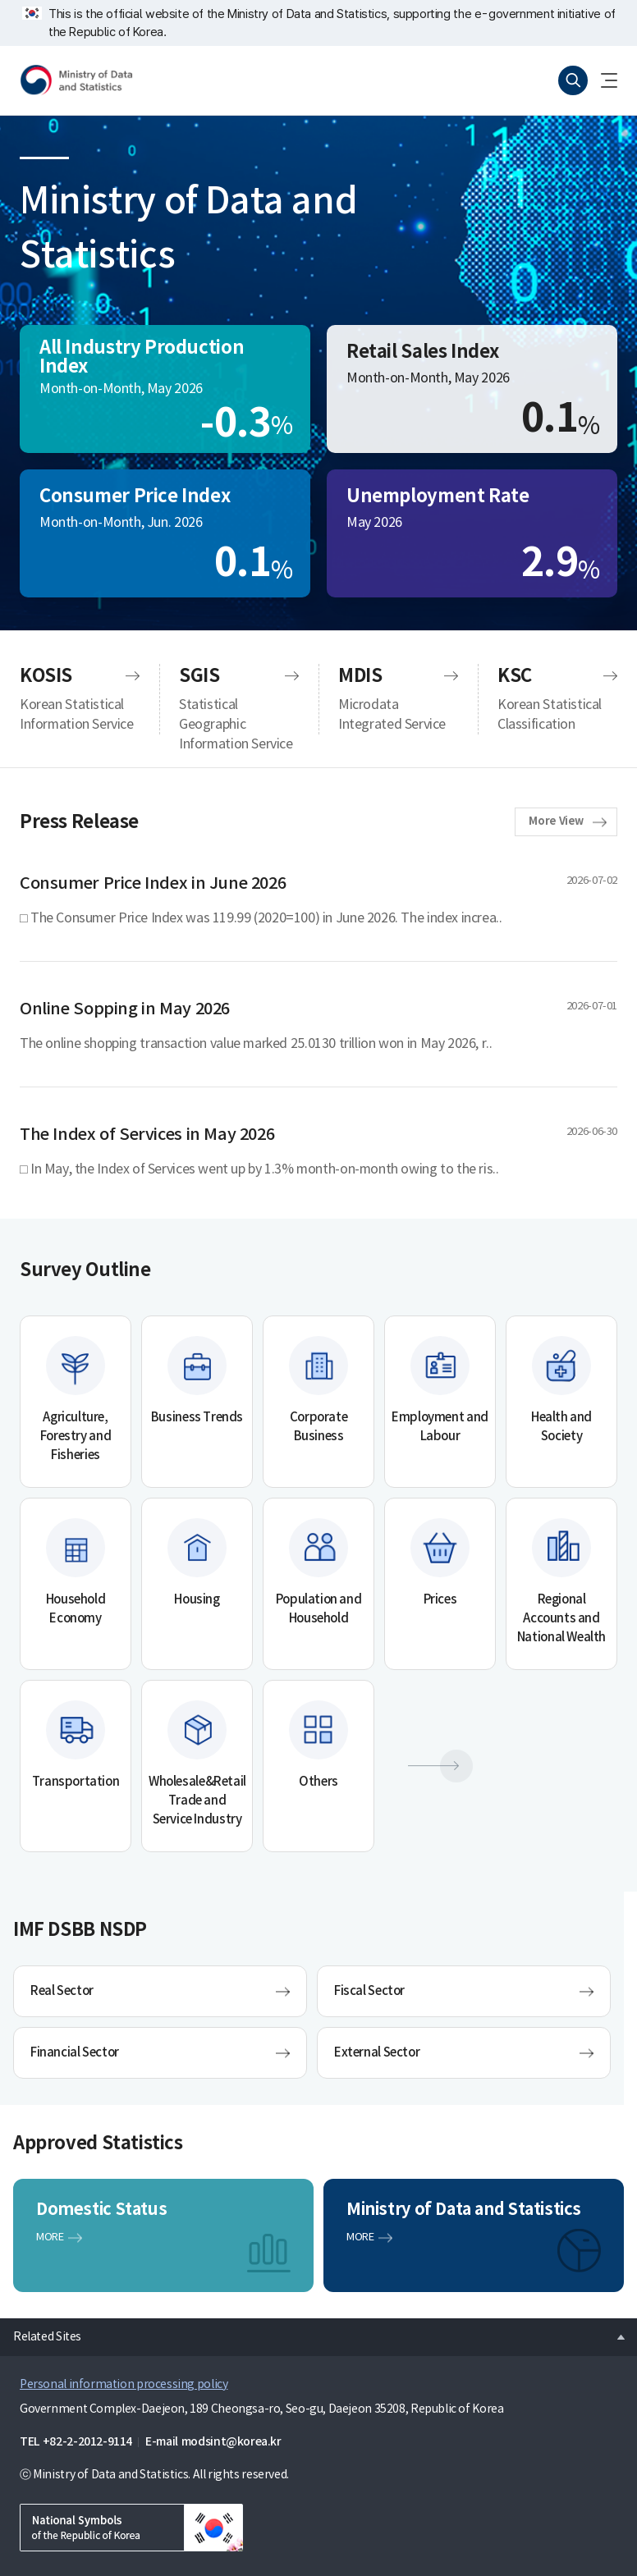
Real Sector (62, 1991)
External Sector (376, 2053)
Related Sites (40, 2332)
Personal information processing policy (123, 2384)
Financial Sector (74, 2053)
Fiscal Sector (369, 1991)
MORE (49, 2237)
